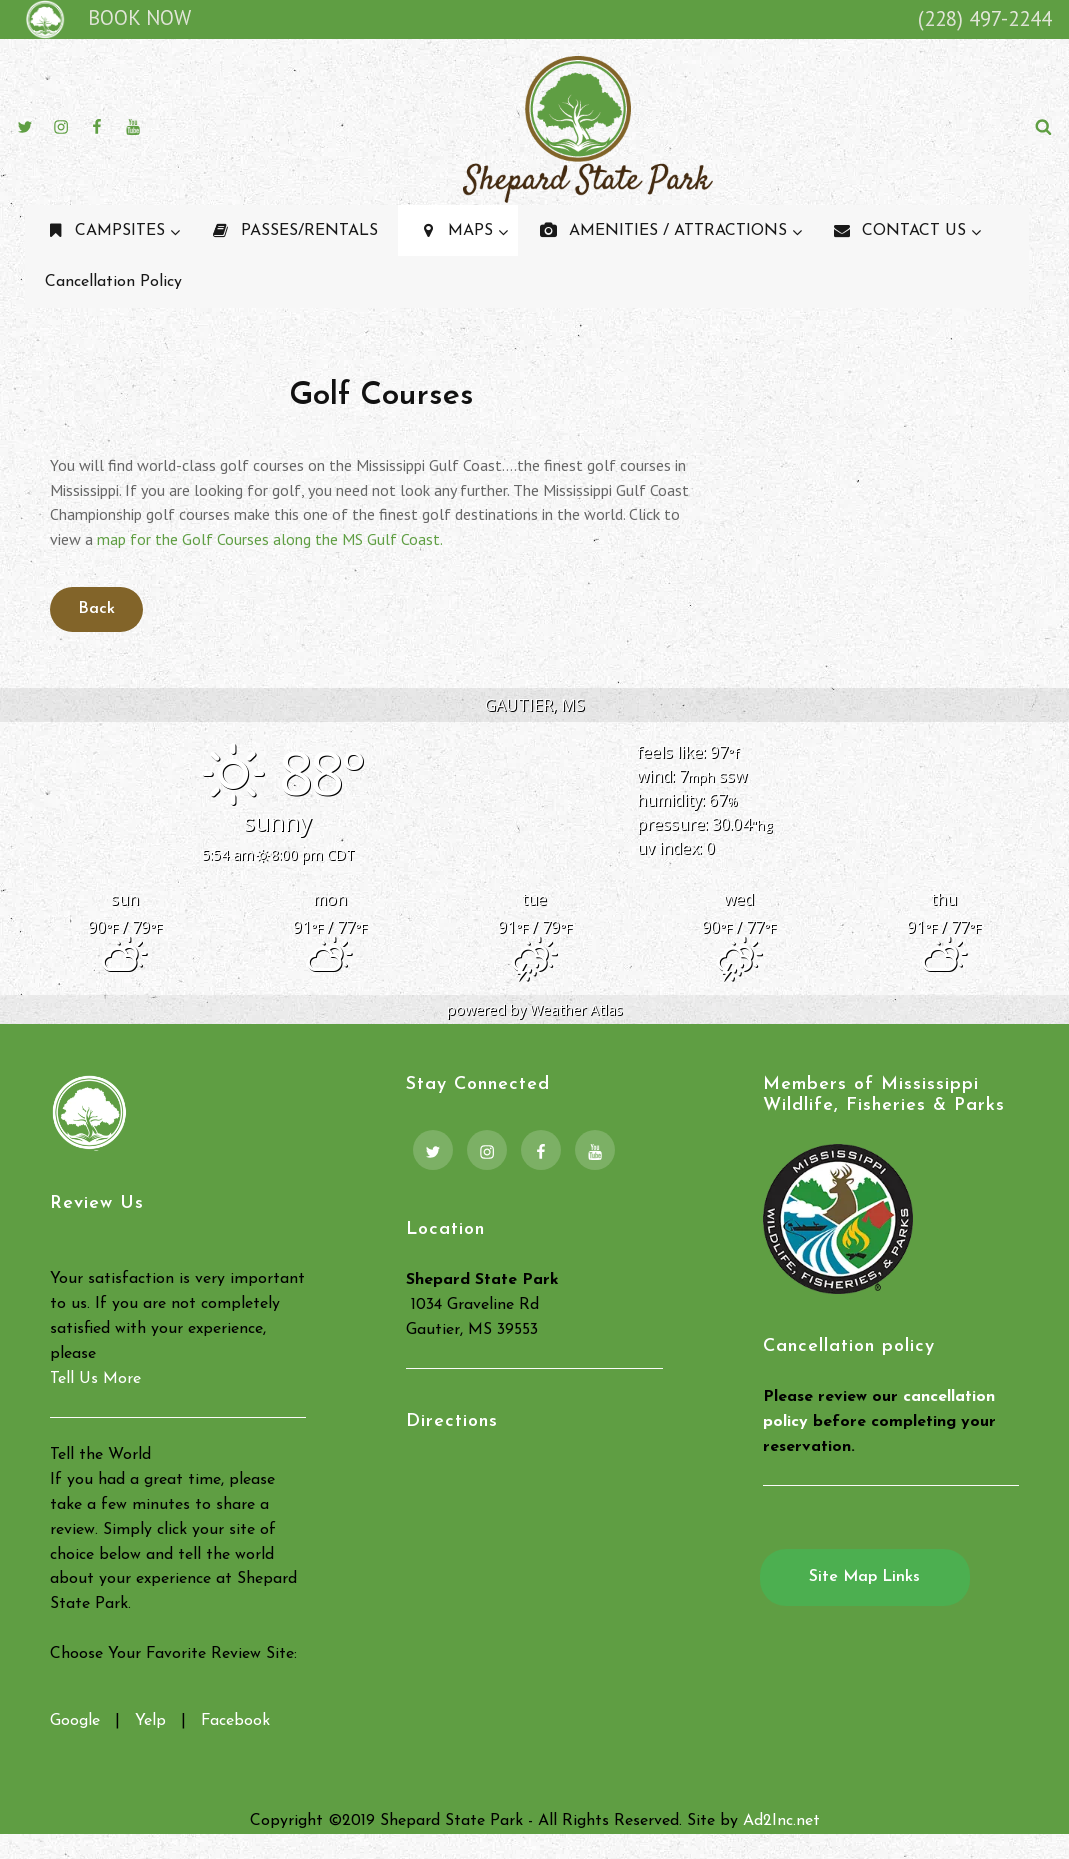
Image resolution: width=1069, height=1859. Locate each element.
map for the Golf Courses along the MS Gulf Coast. (270, 539)
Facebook (235, 1721)
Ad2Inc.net (781, 1821)
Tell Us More (95, 1379)
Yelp (150, 1721)
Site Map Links (864, 1577)
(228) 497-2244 (985, 18)
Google (75, 1721)
